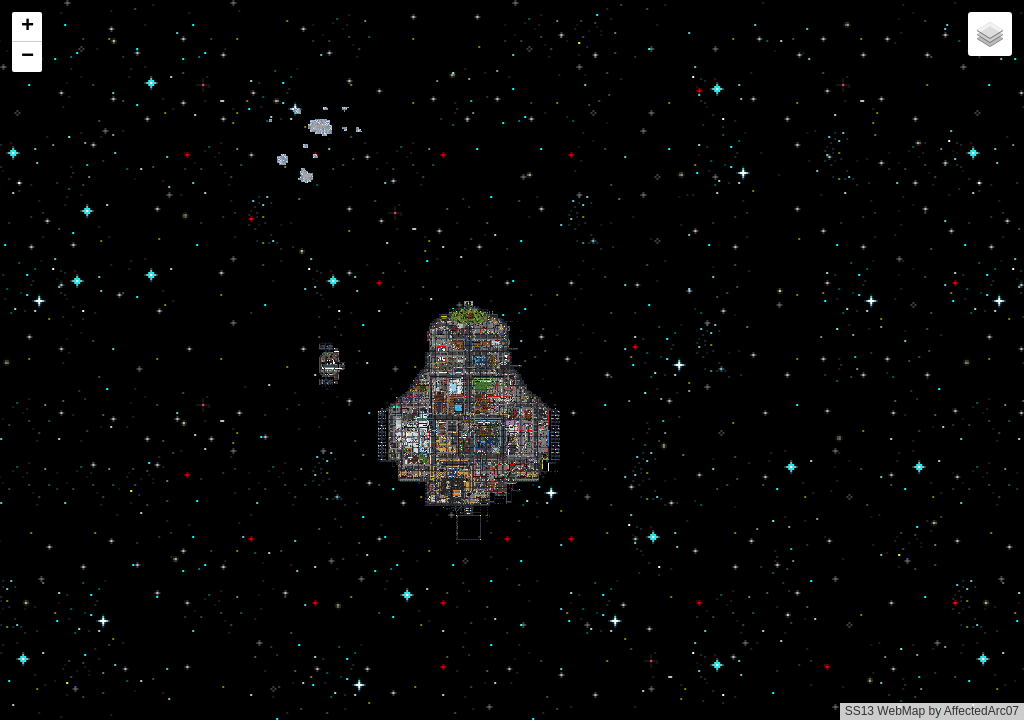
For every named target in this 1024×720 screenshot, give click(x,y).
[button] (27, 27)
